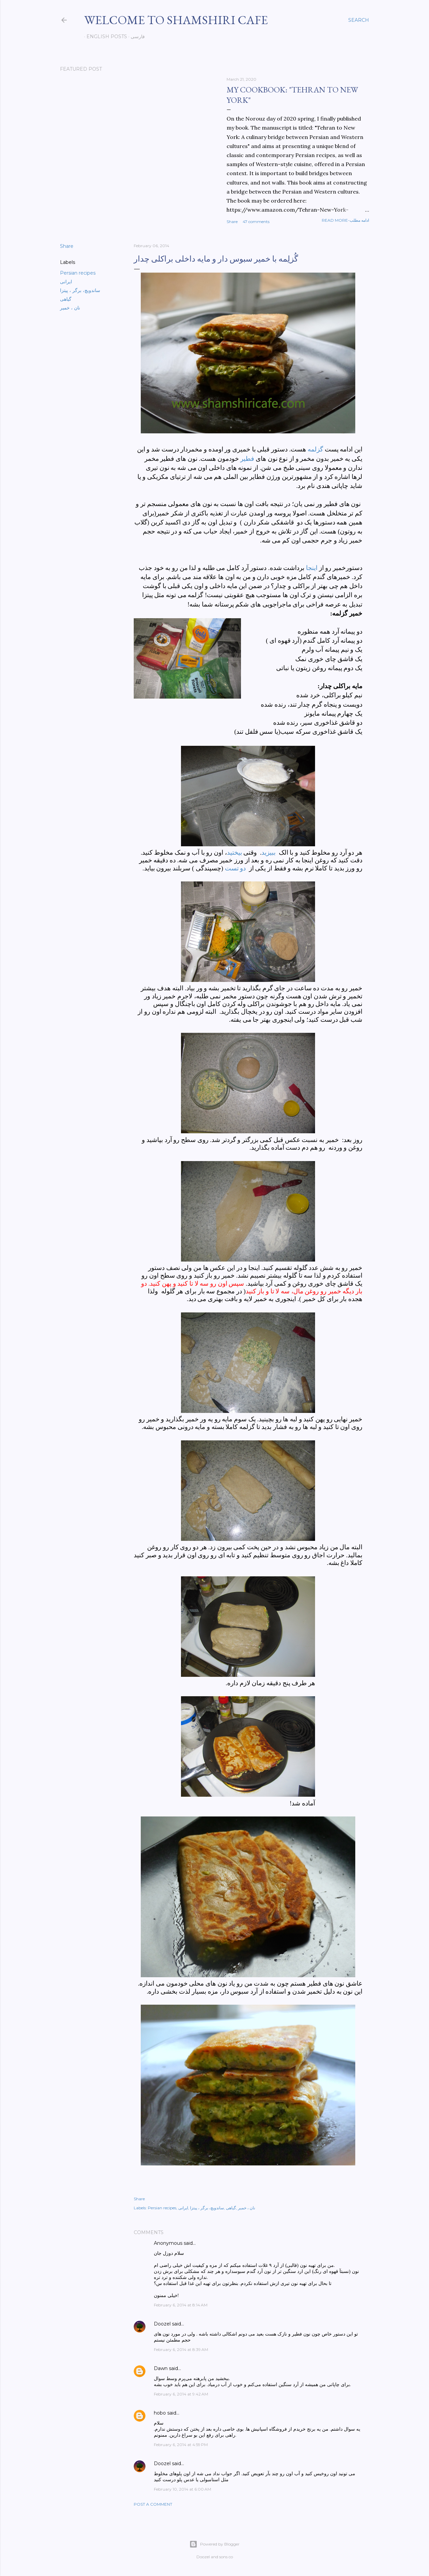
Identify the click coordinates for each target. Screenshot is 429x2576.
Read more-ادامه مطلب (345, 220)
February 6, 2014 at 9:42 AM (181, 2393)
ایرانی (66, 282)
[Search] (358, 20)
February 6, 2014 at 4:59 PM (181, 2444)
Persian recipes (78, 273)
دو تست (235, 868)
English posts (104, 36)
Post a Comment (153, 2504)
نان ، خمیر (70, 308)
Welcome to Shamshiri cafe (176, 20)
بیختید (234, 852)
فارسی (135, 36)
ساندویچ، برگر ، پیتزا (80, 290)
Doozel (162, 2324)
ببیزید (268, 852)
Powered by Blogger (214, 2544)
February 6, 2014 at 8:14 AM (180, 2304)
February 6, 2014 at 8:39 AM (181, 2349)
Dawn (161, 2368)
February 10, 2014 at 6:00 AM (182, 2489)
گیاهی (65, 299)
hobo (160, 2413)
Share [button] (232, 221)
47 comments (256, 221)
